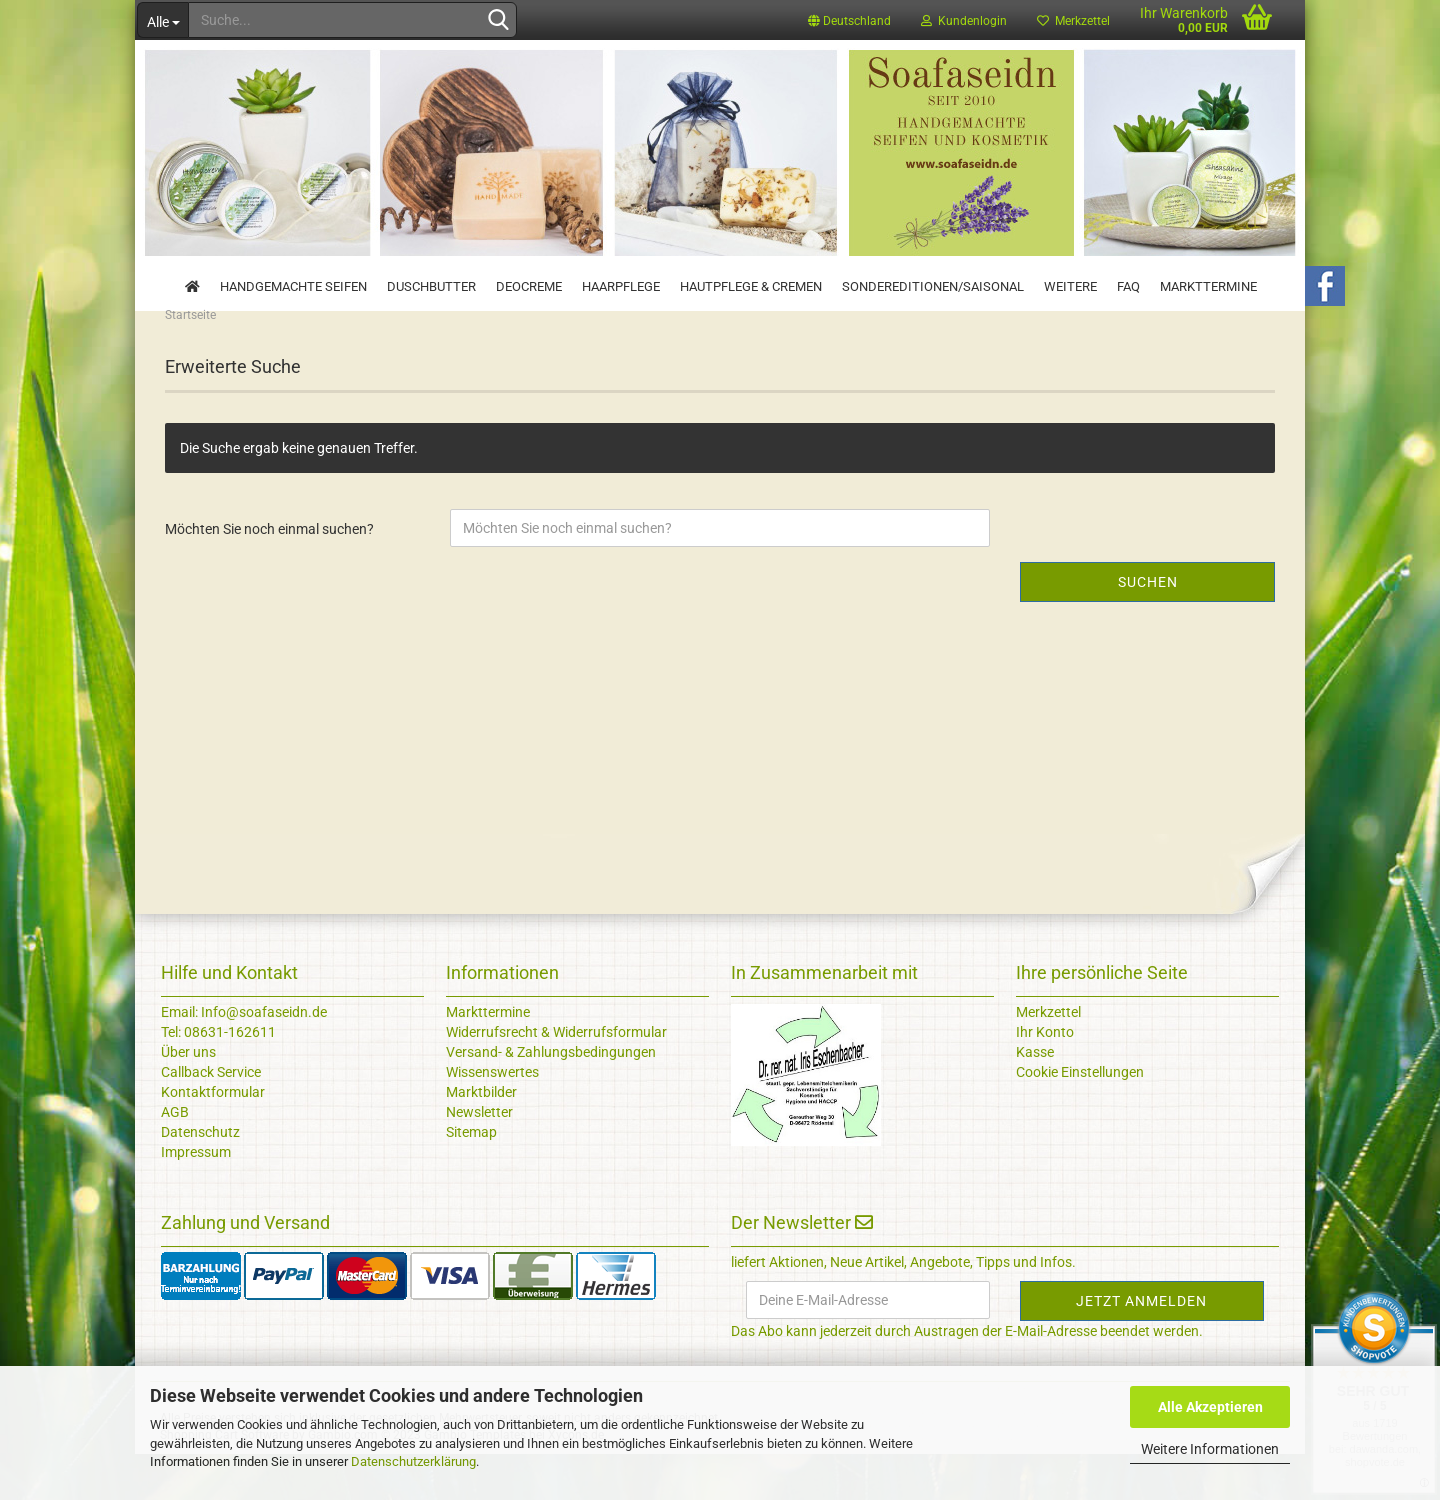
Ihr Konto (1045, 1078)
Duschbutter (431, 286)
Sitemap (471, 1178)
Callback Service (211, 1118)
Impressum (196, 1198)
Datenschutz (200, 1178)
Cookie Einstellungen (1080, 1118)
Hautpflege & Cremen (751, 286)
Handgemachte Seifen (293, 286)
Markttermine (1208, 286)
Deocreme (529, 286)
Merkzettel (1073, 21)
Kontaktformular (213, 1138)
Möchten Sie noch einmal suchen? (269, 575)
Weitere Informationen (1210, 1449)
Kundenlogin (964, 21)
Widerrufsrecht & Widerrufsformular (556, 1078)
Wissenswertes (492, 1118)
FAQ (1128, 286)
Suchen (1148, 628)
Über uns (188, 1098)
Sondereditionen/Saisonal (933, 286)
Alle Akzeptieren (1210, 1407)
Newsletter (479, 1158)
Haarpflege (621, 286)
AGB (175, 1158)
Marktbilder (481, 1138)
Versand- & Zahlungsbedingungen (551, 1098)
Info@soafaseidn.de (262, 1058)
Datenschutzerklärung (413, 1461)
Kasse (1035, 1098)
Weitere (1070, 286)
